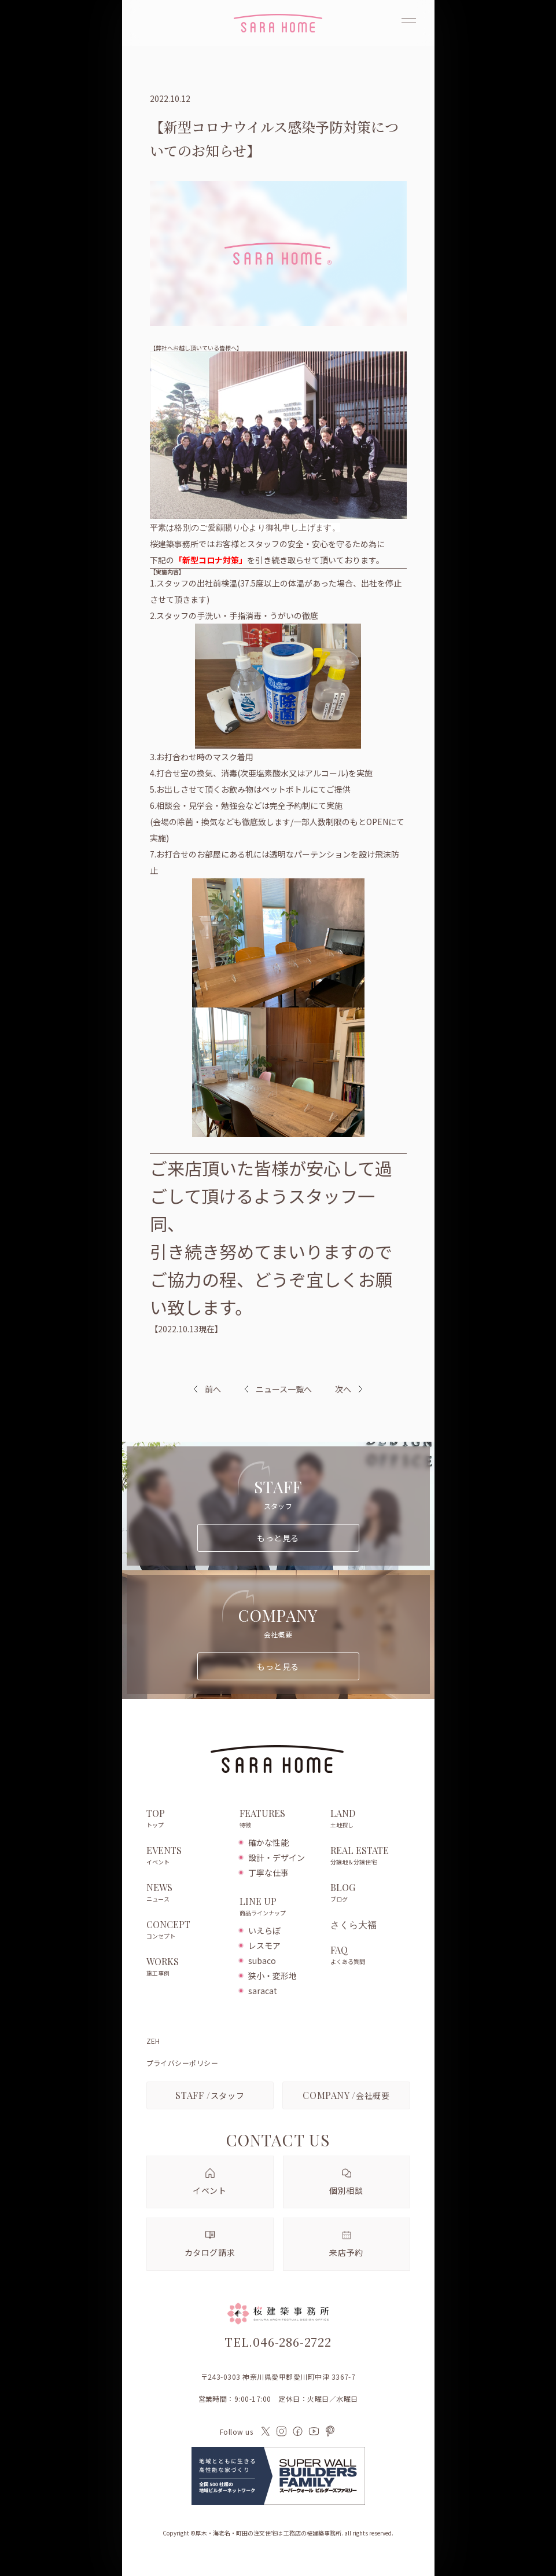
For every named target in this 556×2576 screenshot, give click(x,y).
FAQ (370, 1955)
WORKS (187, 1967)
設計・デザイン (276, 1857)
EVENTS (187, 1856)
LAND (370, 1819)
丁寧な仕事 (268, 1872)
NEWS (187, 1893)
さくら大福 (353, 1924)
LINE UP (279, 1907)
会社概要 (346, 2095)
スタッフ (209, 2095)
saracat (262, 1990)
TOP (187, 1819)
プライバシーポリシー (182, 2063)
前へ (213, 1389)
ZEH (153, 2041)
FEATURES (279, 1819)
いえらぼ (264, 1930)
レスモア (264, 1945)
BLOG (370, 1893)
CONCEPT (187, 1930)
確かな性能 (268, 1842)
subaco (262, 1960)
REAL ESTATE (370, 1856)
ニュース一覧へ (278, 1389)
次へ (343, 1389)
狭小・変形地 (272, 1975)
